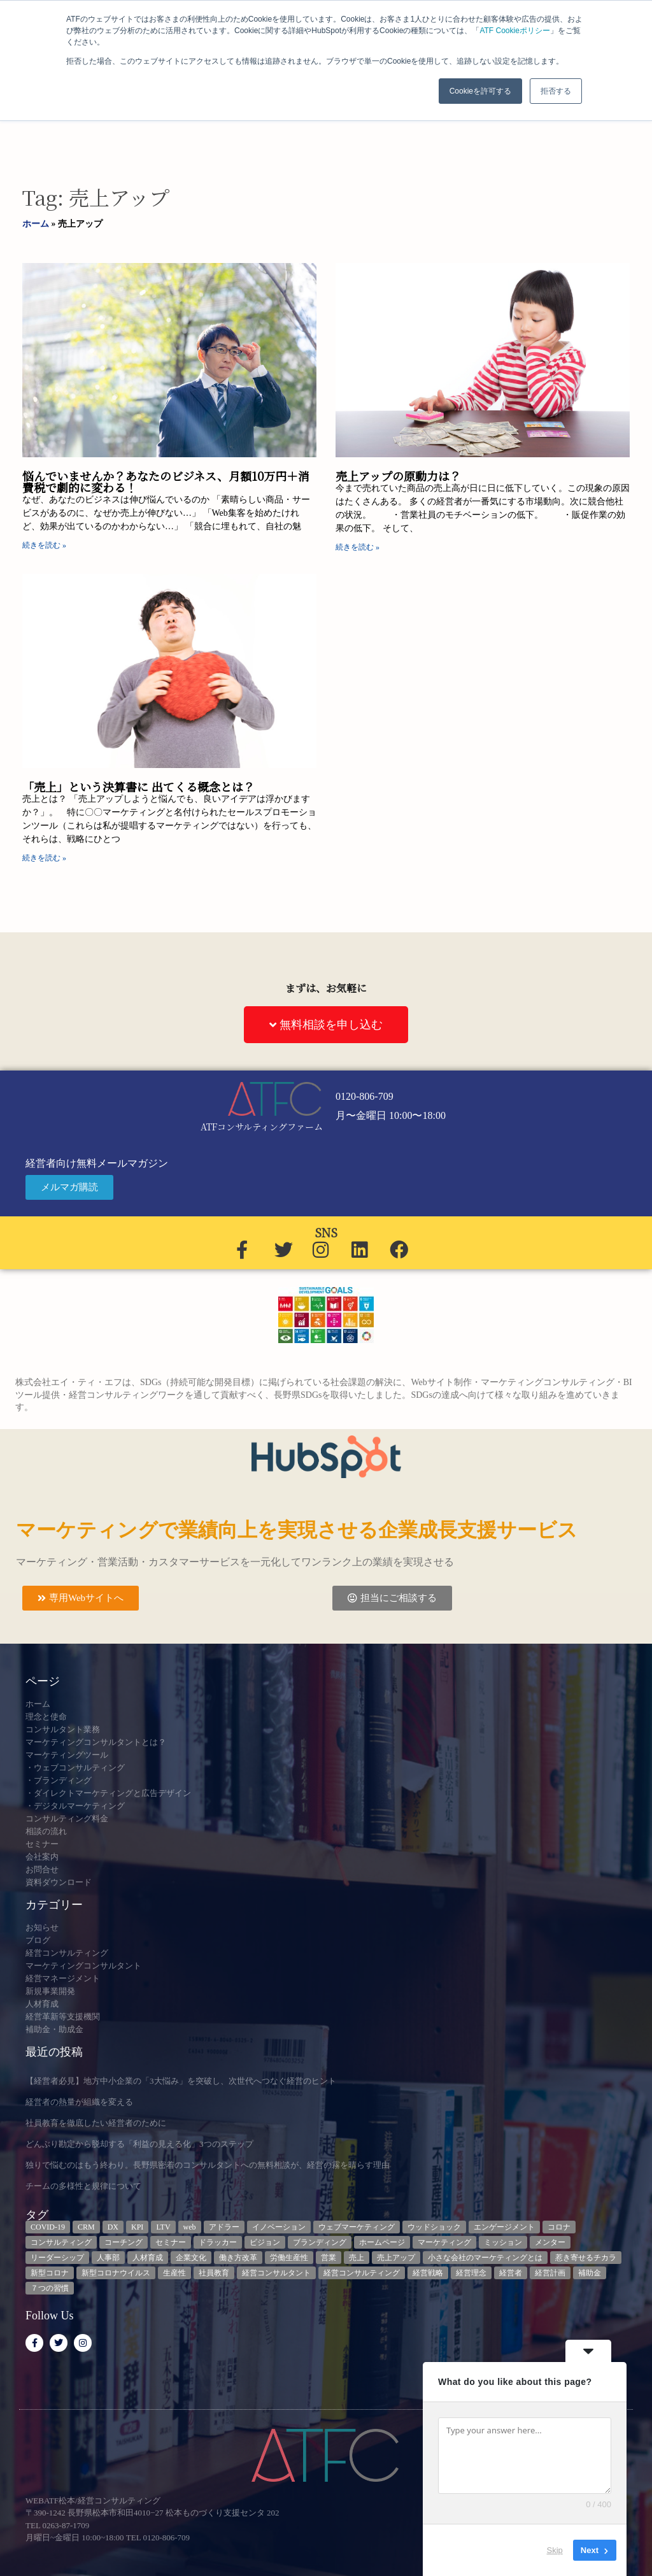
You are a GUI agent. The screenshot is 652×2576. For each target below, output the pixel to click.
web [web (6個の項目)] (189, 2227)
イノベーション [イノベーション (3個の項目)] (279, 2227)
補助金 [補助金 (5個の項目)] (589, 2272)
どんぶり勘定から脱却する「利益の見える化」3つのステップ (139, 2144)
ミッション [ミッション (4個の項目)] (503, 2242)
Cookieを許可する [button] (480, 91)
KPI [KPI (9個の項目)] (137, 2227)
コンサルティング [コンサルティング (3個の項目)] (61, 2242)
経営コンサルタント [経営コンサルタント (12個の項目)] (276, 2272)
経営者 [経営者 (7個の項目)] (510, 2272)
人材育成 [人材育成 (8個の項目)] (147, 2257)
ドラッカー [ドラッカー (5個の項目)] (218, 2242)
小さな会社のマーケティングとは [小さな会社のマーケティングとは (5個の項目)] (485, 2257)
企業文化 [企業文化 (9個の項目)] (191, 2257)
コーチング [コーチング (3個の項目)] (123, 2242)
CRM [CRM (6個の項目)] (86, 2227)
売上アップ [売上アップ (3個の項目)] (396, 2257)
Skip (555, 2550)
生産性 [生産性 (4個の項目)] (174, 2272)
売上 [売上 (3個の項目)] (356, 2257)
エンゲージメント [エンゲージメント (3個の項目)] (504, 2227)
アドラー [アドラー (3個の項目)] (224, 2227)
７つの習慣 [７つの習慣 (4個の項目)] (50, 2288)
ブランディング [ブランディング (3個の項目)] (319, 2242)
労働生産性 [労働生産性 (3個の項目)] (289, 2257)
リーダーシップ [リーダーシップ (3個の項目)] (57, 2257)
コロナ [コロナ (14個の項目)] (559, 2227)
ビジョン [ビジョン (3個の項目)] (265, 2242)
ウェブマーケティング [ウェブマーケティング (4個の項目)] (356, 2227)
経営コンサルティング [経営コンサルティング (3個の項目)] (361, 2272)
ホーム (35, 224)
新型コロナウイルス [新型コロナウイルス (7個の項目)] (116, 2272)
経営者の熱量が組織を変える (79, 2102)
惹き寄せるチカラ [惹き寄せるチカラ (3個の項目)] (585, 2257)
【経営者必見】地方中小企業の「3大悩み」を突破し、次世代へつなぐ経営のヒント (180, 2081)
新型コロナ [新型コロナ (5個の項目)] (50, 2272)
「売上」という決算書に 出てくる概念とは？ (138, 786)
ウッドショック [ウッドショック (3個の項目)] (434, 2227)
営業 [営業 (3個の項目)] (328, 2257)
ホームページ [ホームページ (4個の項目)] (382, 2242)
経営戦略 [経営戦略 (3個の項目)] (428, 2272)
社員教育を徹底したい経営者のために (95, 2123)
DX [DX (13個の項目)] (113, 2227)
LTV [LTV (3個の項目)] (163, 2227)
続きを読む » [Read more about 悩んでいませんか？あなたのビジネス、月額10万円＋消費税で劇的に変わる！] (44, 545)
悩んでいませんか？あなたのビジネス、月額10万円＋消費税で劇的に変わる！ (165, 481)
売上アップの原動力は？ (398, 475)
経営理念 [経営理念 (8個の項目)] (471, 2272)
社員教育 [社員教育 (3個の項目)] (214, 2272)
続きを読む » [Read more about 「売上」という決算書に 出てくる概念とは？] (44, 857)
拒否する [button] (556, 91)
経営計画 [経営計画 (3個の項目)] (550, 2272)
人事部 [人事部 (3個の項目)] (108, 2257)
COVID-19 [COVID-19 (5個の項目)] (48, 2227)
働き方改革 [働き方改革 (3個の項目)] (238, 2257)
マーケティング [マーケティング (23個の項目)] (444, 2242)
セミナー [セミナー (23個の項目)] (170, 2242)
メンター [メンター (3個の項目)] (550, 2242)
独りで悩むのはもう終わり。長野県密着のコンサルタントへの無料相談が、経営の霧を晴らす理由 (207, 2165)
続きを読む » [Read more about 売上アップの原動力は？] (357, 547)
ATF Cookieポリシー (514, 30)
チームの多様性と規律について (83, 2186)
